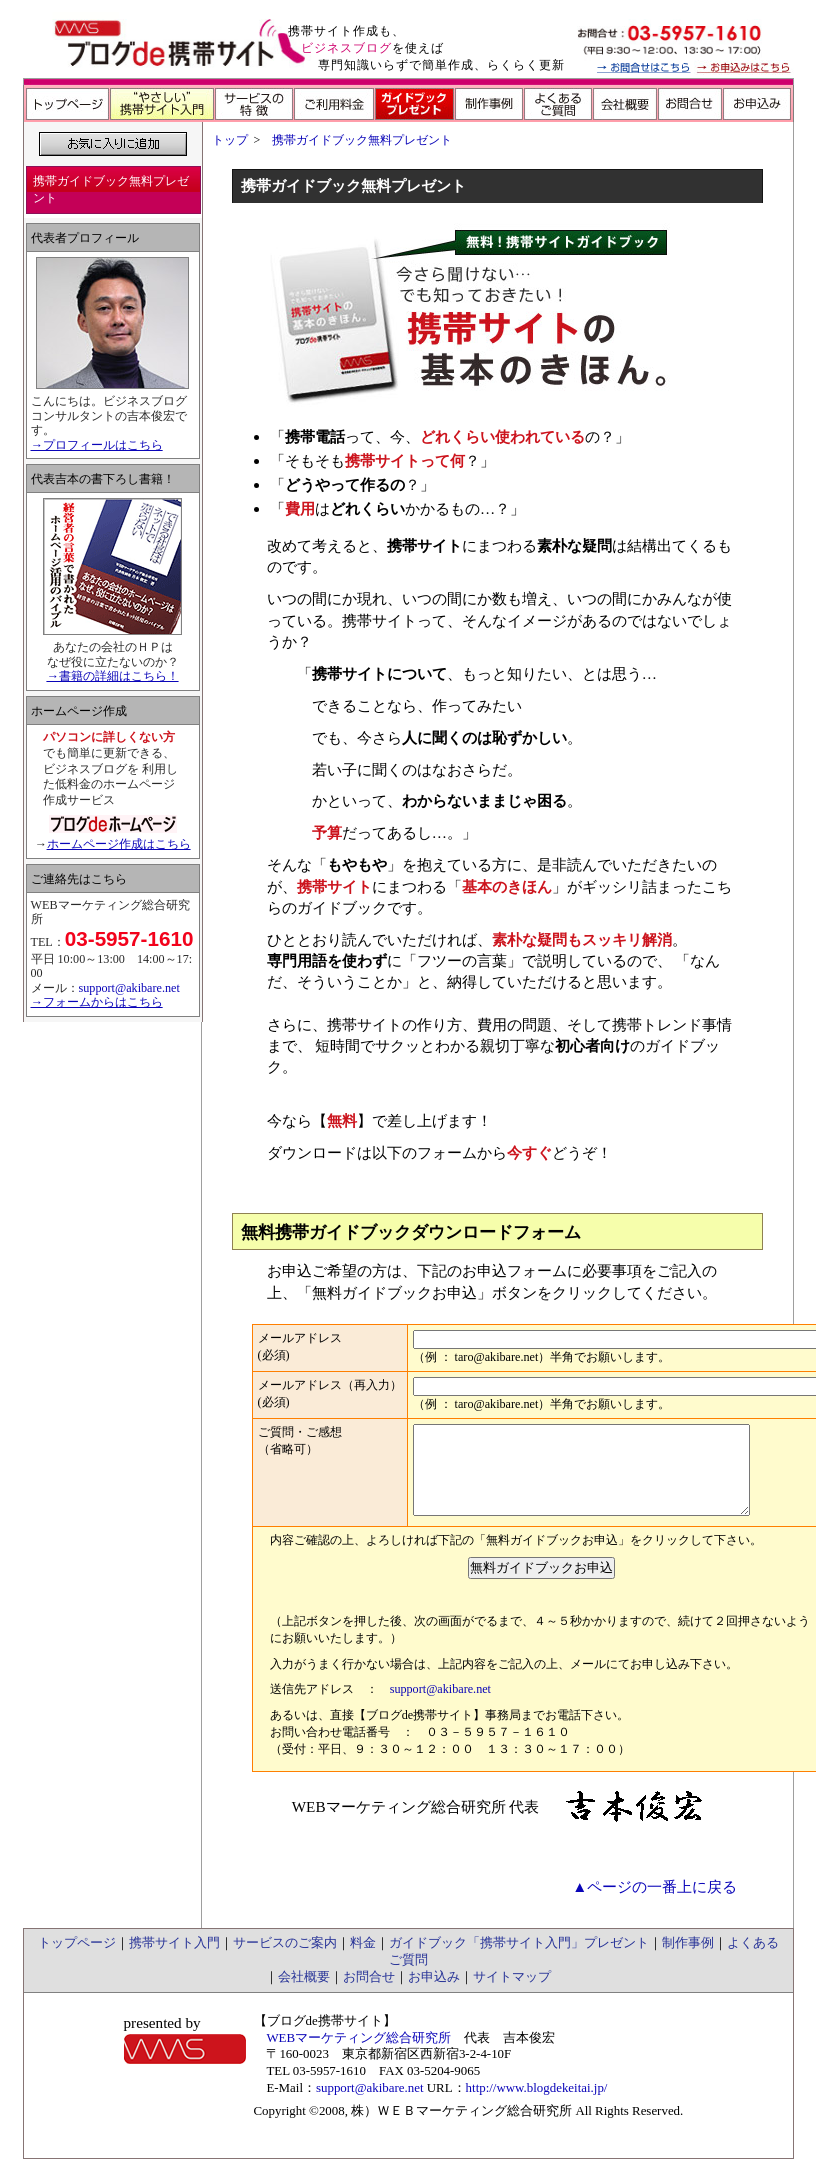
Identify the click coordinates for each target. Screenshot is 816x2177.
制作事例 (688, 1960)
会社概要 (304, 1994)
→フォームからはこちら (97, 1002)
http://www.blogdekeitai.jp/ (537, 2105)
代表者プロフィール (85, 238)
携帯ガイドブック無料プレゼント (362, 140)
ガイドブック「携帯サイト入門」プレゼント (519, 1960)
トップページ (77, 1960)
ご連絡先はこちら (79, 879)
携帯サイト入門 (174, 1960)
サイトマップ (512, 1994)
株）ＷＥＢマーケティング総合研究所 (461, 2128)
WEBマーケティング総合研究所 (358, 2055)
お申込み (434, 1994)
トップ (230, 140)
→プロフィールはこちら (97, 445)
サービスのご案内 (285, 1960)
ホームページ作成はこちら (119, 844)
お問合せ (369, 1994)
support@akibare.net (440, 1707)
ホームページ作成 (79, 711)
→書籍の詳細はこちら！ (112, 676)
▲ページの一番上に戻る (654, 1904)
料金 (363, 1960)
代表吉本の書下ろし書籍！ (103, 479)
